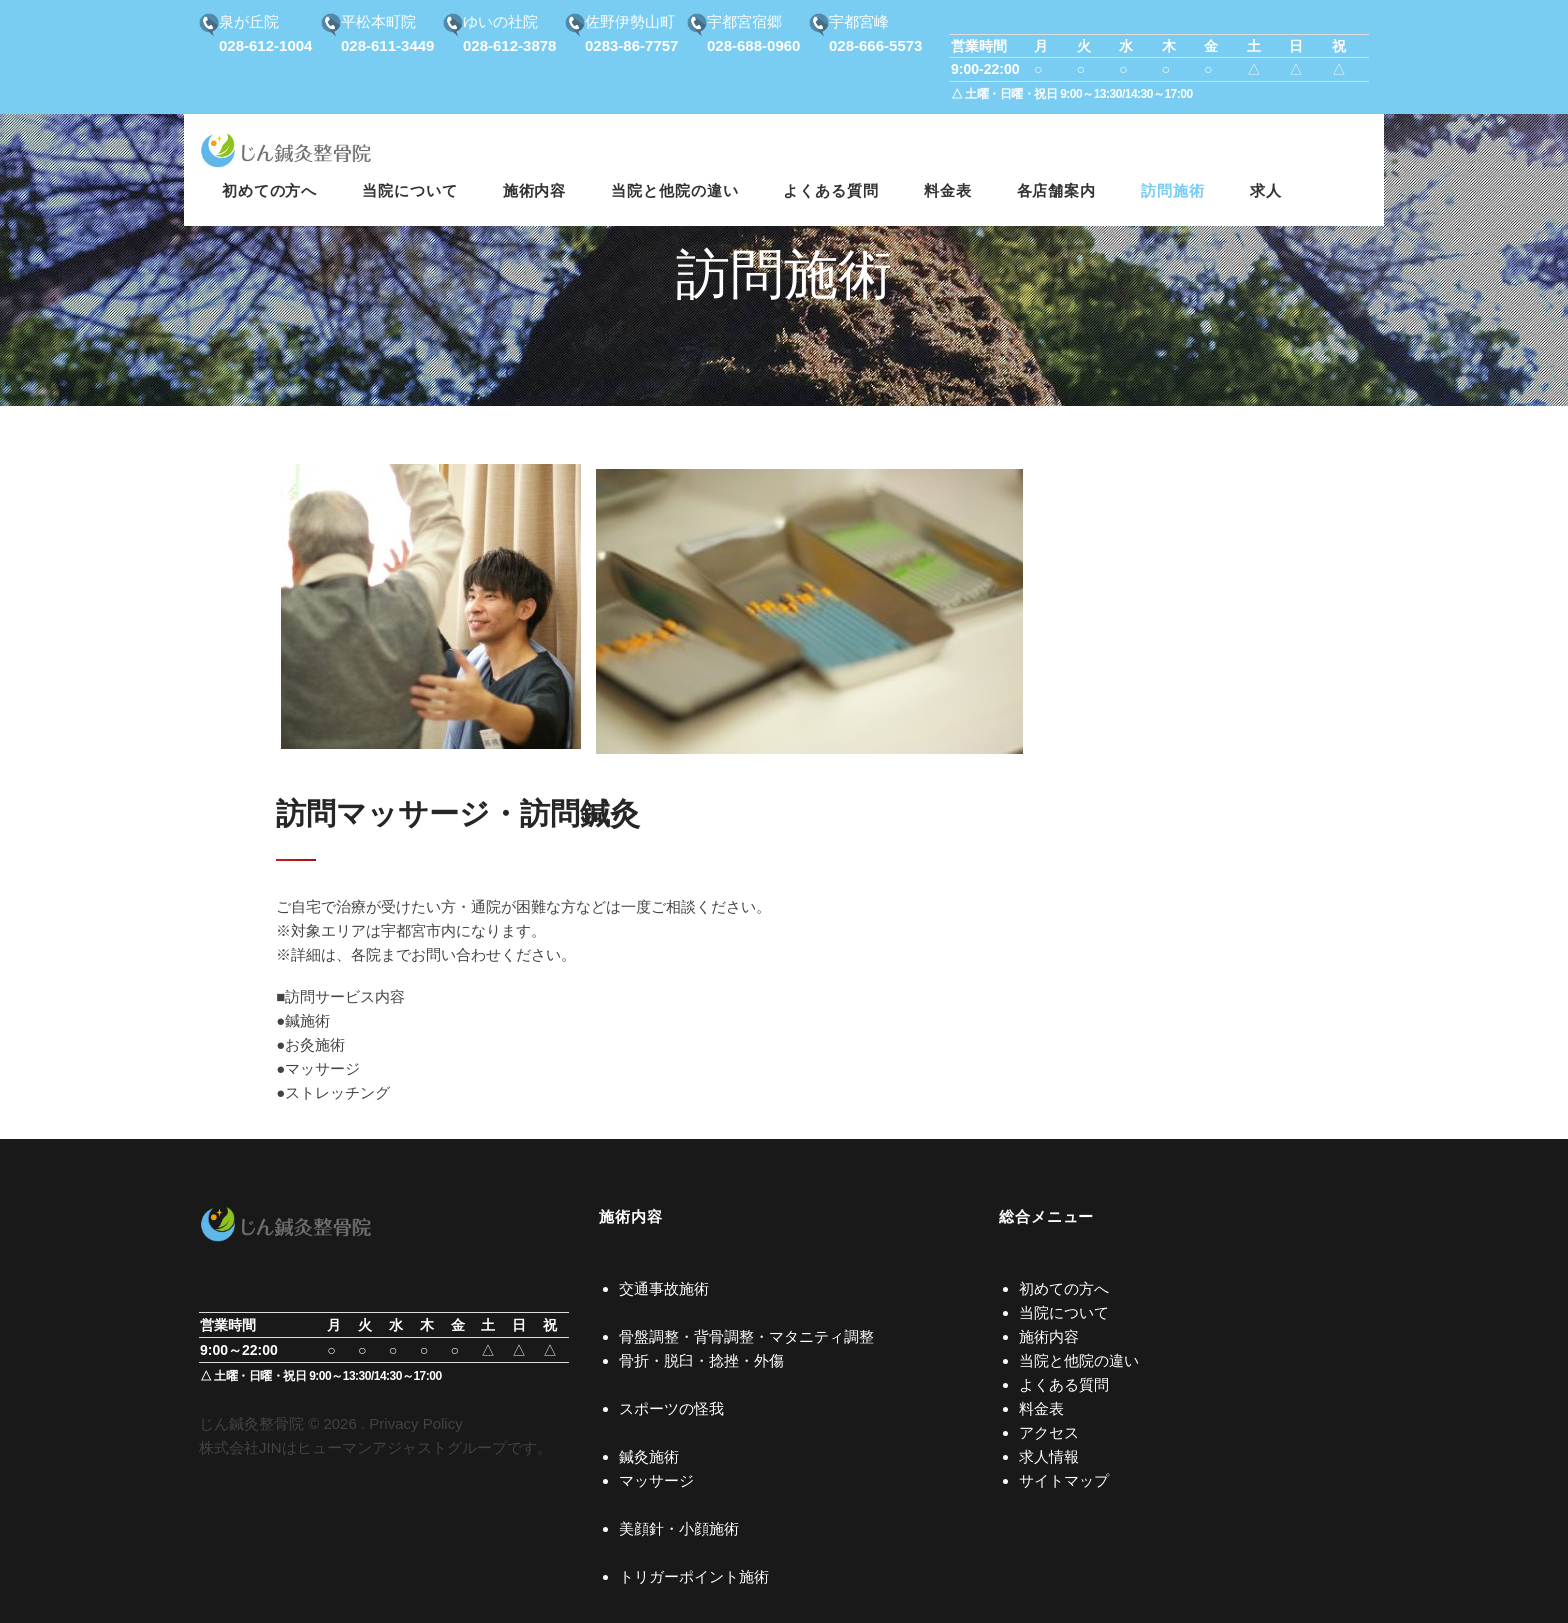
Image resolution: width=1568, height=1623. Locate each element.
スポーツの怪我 (671, 1408)
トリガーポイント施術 (694, 1576)
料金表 (1041, 1408)
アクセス (1049, 1432)
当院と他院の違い (1079, 1360)
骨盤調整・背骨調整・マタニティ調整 (746, 1336)
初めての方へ (1064, 1288)
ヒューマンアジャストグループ (402, 1447)
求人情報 (1049, 1456)
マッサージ (656, 1480)
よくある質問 (1064, 1384)
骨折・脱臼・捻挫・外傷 (701, 1360)
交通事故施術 (664, 1288)
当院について (1064, 1312)
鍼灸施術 (649, 1456)
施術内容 (1049, 1336)
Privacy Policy (415, 1423)
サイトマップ (1064, 1480)
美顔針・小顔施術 (679, 1528)
